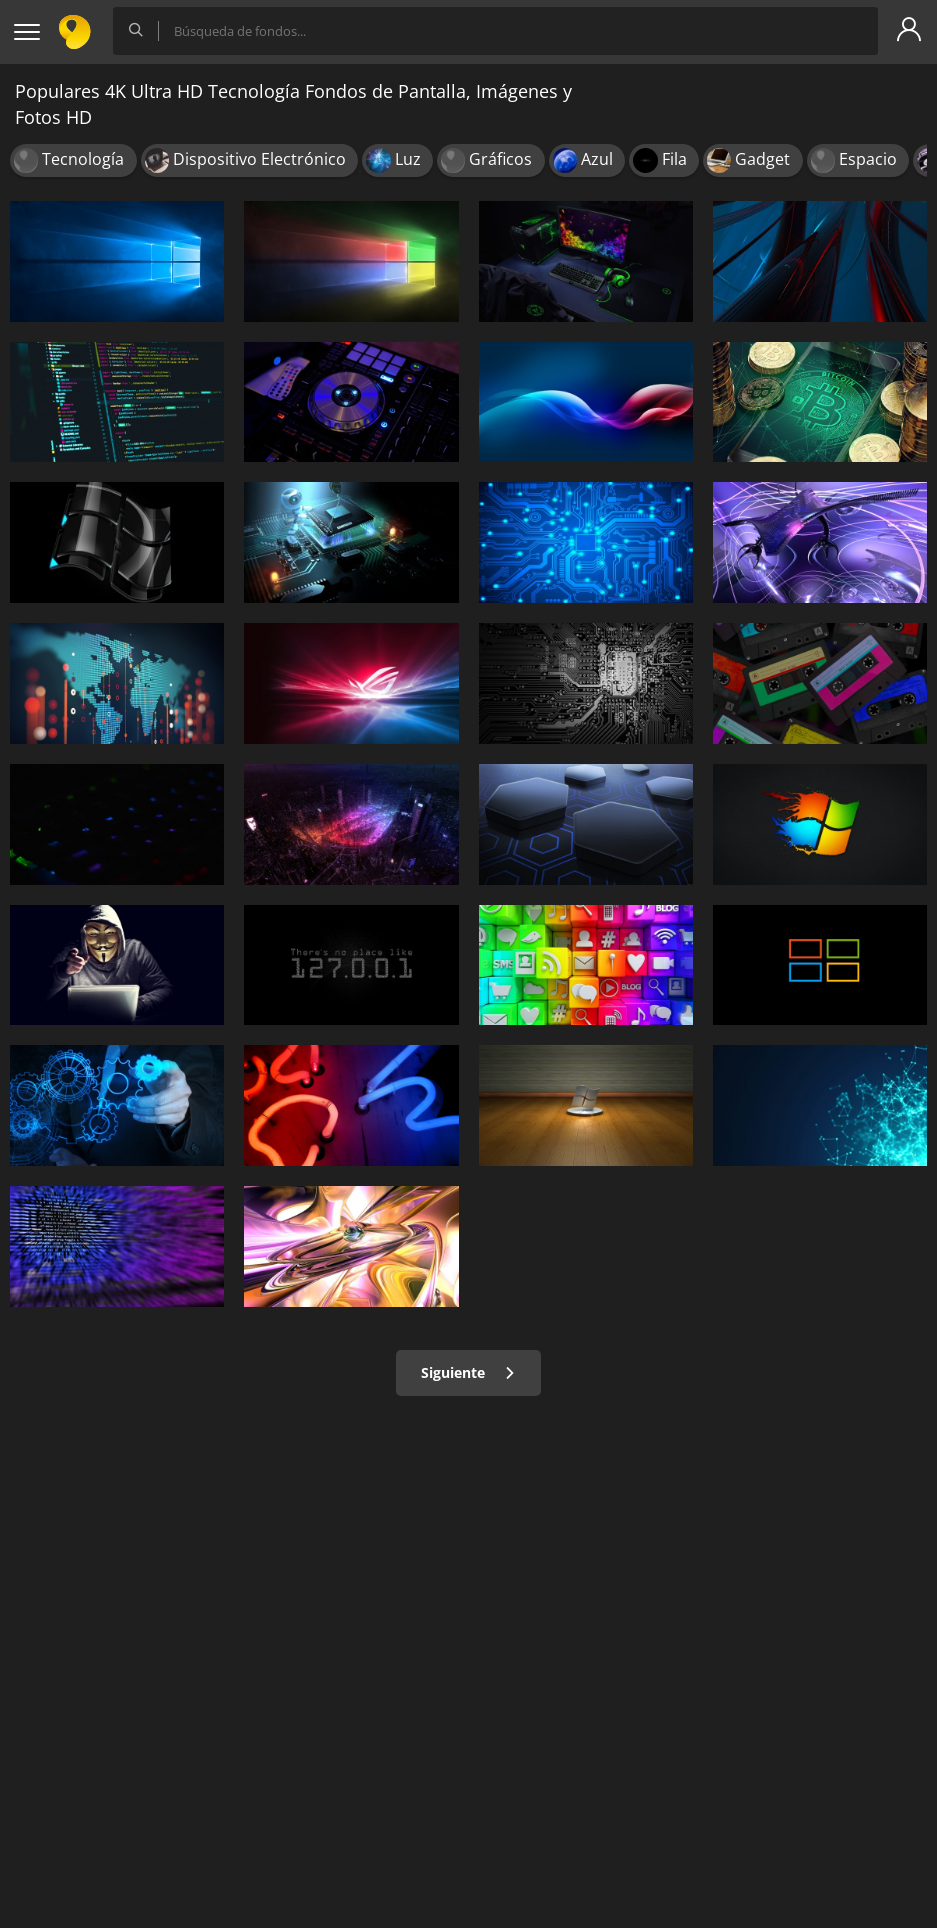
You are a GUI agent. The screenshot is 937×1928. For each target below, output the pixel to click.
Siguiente (468, 1372)
